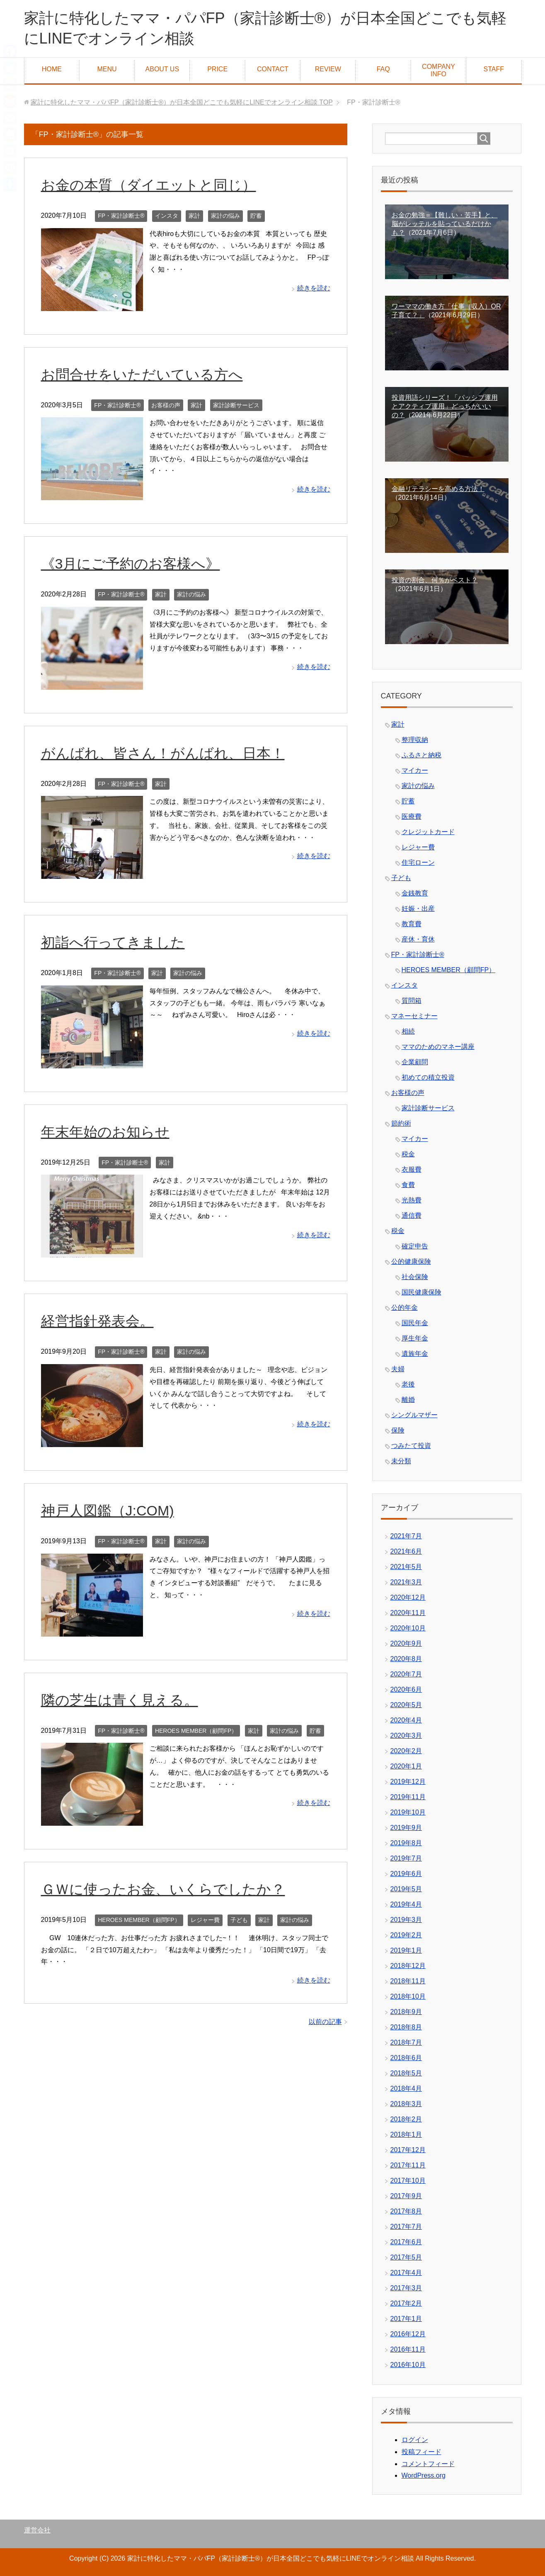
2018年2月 (406, 2119)
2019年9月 (406, 1827)
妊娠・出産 (418, 908)
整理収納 (415, 739)
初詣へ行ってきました (113, 942)
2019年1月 (406, 1950)
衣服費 (411, 1169)
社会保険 (415, 1276)
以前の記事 (325, 2021)
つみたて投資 (411, 1445)
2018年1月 (406, 2134)
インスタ (166, 215)
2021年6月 (406, 1551)
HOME (52, 69)
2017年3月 (406, 2287)
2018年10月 (408, 1996)
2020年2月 (406, 1750)
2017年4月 (406, 2272)
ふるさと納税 (421, 755)
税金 (408, 1154)
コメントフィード (428, 2463)
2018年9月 (406, 2011)
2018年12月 (408, 1965)
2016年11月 (408, 2349)
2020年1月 (406, 1766)
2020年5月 (406, 1704)
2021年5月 (406, 1566)
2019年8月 (406, 1842)
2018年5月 (406, 2073)
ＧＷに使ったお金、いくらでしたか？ (163, 1889)
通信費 (411, 1215)
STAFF (494, 69)
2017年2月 (406, 2303)
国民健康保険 (421, 1292)
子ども (239, 1920)
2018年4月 (406, 2088)
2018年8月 (406, 2027)
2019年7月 (406, 1858)
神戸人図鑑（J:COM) (107, 1510)
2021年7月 (406, 1536)
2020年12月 (408, 1597)
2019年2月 (406, 1935)
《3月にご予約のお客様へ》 (130, 564)
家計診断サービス (236, 405)
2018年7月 (406, 2042)
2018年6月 (406, 2057)
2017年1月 (406, 2318)
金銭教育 (415, 893)
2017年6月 (406, 2241)
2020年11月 (408, 1612)
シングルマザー (414, 1414)
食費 (408, 1184)
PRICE (217, 69)
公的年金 (404, 1307)
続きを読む (313, 288)
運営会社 (37, 2530)
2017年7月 (406, 2226)
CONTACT (272, 69)
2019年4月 (406, 1904)
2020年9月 (406, 1643)
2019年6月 (406, 1873)
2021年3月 (406, 1582)
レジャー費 (205, 1920)
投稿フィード (421, 2451)
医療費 (411, 816)
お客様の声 (165, 405)
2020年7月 (406, 1674)
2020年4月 (406, 1720)
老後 (408, 1384)
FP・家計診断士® (121, 215)
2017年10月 (408, 2180)
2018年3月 (406, 2103)
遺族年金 (415, 1353)
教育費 (411, 923)
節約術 (401, 1123)
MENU (106, 69)
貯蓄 (256, 215)
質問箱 (411, 1000)
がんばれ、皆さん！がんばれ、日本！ (163, 753)
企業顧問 (415, 1061)
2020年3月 (406, 1735)
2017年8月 (406, 2211)
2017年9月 (406, 2195)
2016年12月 (408, 2334)
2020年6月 (406, 1689)
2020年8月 (406, 1658)
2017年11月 (408, 2165)
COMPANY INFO (438, 70)
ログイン (415, 2439)
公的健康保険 (411, 1261)
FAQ (383, 69)
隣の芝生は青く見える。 (119, 1700)
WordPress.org (424, 2475)
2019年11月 (408, 1796)
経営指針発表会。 (97, 1321)
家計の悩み (225, 215)
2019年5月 (406, 1888)
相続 (408, 1031)
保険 (398, 1430)
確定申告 (415, 1246)
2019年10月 (408, 1812)
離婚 (408, 1399)
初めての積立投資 (428, 1077)
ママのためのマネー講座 (438, 1046)
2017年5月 (406, 2257)
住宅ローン (418, 862)
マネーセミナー (414, 1015)
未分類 (401, 1460)
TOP (182, 102)
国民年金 (415, 1322)
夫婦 (398, 1368)
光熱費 (411, 1200)
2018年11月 (408, 1981)
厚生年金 (415, 1338)
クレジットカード (428, 831)
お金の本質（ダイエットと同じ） (148, 185)
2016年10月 (408, 2364)
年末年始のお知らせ (105, 1132)
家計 (194, 215)
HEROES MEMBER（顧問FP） (196, 1730)
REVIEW (328, 69)
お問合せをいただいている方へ (142, 374)
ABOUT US (162, 69)
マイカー (415, 770)
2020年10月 (408, 1628)
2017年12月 (408, 2149)
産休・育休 (418, 939)
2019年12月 (408, 1781)
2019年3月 (406, 1919)
